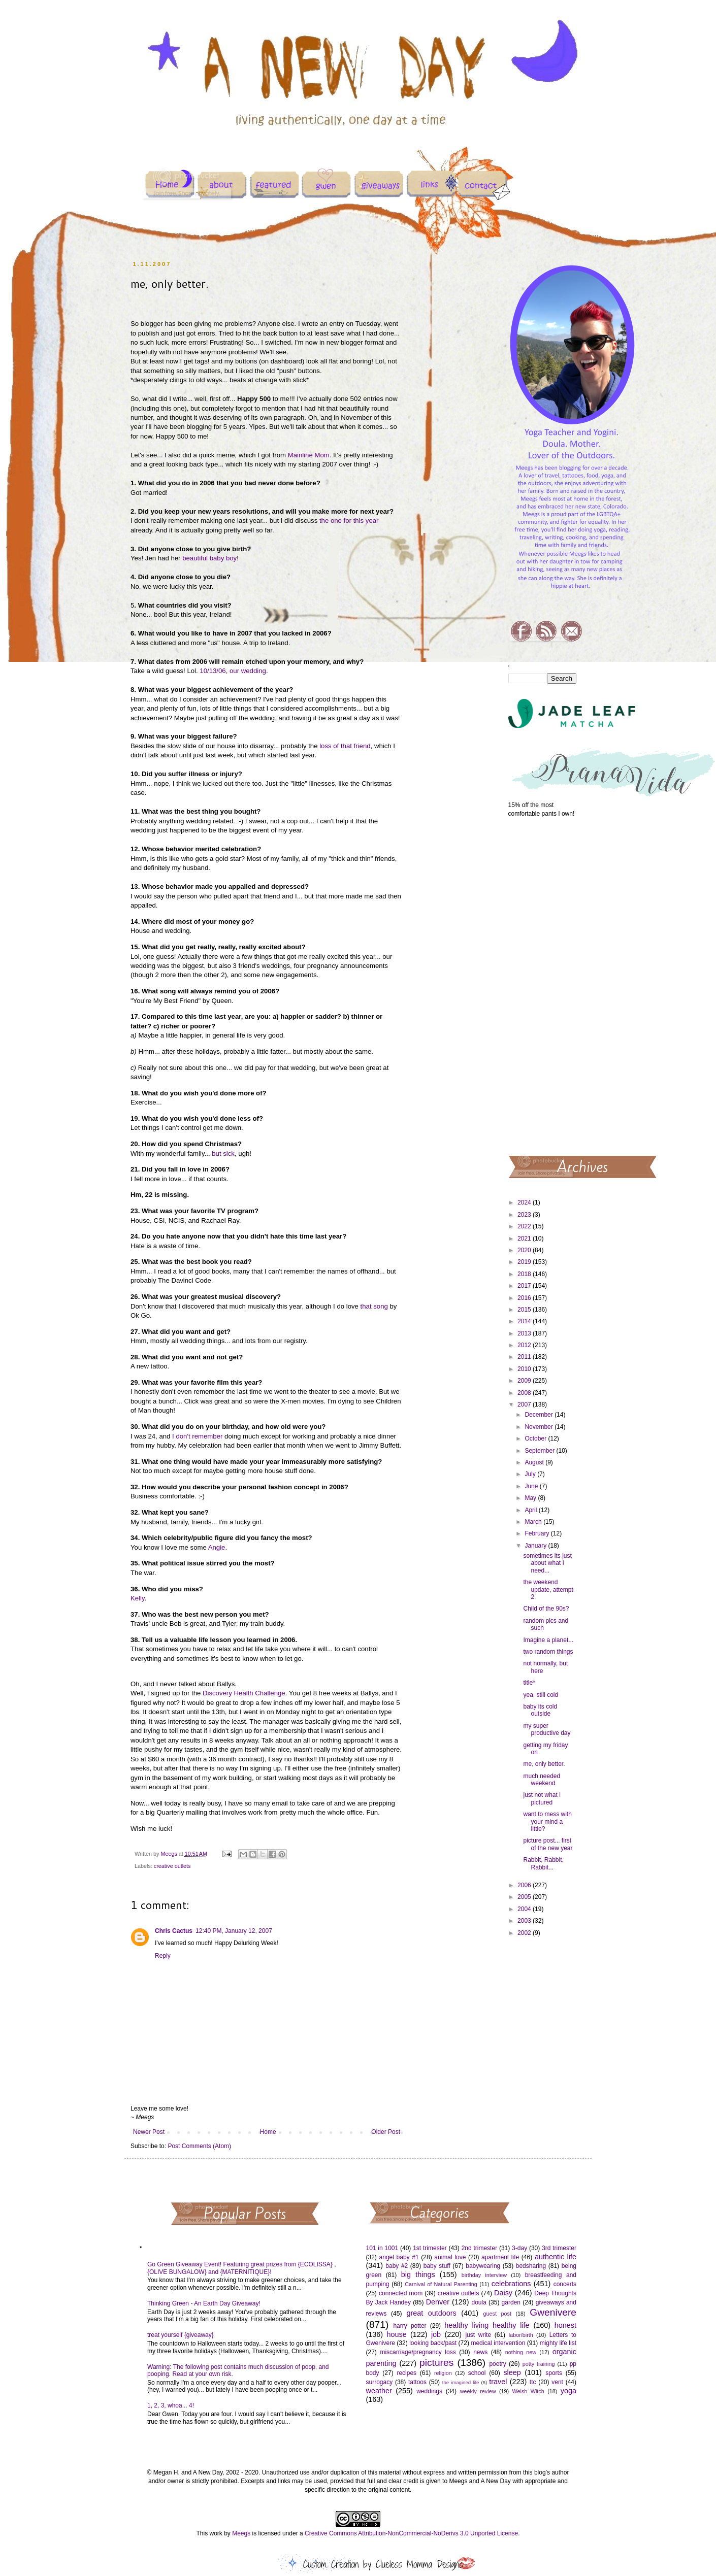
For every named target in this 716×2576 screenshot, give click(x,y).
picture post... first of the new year (547, 1844)
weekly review (478, 2391)
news (480, 2352)
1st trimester (430, 2248)
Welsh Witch (528, 2391)
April (531, 1510)
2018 (525, 1274)
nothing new (520, 2352)
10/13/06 (212, 671)
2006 (525, 1885)
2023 (525, 1214)
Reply (163, 1955)
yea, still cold (540, 1694)
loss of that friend (344, 746)
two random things (548, 1651)
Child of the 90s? (546, 1608)
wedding (253, 671)
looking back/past (433, 2343)
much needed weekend (541, 1779)
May (531, 1497)
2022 (525, 1226)
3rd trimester (559, 2248)
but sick (223, 1153)
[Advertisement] (542, 985)
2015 (525, 1309)
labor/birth (521, 2335)
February (537, 1533)
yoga (568, 2391)
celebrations (511, 2284)
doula (478, 2302)
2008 (525, 1392)
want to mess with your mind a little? (547, 1821)
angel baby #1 (399, 2257)
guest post (497, 2314)
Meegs (241, 2533)
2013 (525, 1333)
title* (529, 1682)
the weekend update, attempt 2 (548, 1589)
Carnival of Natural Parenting (441, 2284)
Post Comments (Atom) (199, 2146)
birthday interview (484, 2275)
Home (268, 2131)
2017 (525, 1285)
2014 (525, 1321)
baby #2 (396, 2265)
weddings (429, 2391)
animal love (450, 2257)
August (535, 1462)
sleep (511, 2372)
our (234, 671)
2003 (525, 1920)
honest (565, 2325)
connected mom (400, 2293)
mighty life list (558, 2343)
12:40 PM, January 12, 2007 (234, 1930)
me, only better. (544, 1763)
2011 (525, 1356)
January (536, 1545)
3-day (519, 2248)
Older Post (385, 2131)
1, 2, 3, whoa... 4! (170, 2405)
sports (553, 2373)
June (532, 1486)
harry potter (409, 2325)
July (531, 1474)
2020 (525, 1250)
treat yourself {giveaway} (180, 2334)
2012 (525, 1345)
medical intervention (498, 2343)
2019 (525, 1261)
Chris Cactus (173, 1930)
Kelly (138, 1598)
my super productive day (546, 1729)
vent (557, 2382)
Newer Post (149, 2131)
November (540, 1426)
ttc (533, 2382)
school (477, 2373)
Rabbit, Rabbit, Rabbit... (543, 1863)
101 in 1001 (382, 2248)
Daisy (503, 2293)
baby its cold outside (540, 1710)
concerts (565, 2284)
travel (498, 2382)
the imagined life (460, 2382)
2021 (525, 1238)
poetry (497, 2363)
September (540, 1450)
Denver (437, 2302)
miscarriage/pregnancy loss (417, 2352)
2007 (525, 1404)
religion (443, 2373)
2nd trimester (480, 2248)
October (536, 1438)
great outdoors (431, 2313)
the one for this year (349, 520)
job (436, 2334)
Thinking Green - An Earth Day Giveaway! (204, 2303)
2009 (525, 1380)
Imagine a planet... (548, 1640)
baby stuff (437, 2265)
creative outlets (172, 1866)
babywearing (483, 2265)
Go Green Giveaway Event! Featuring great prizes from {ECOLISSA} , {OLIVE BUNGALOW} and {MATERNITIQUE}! (241, 2268)
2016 (525, 1297)
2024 (525, 1202)
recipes (406, 2373)
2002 (525, 1932)
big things (418, 2274)
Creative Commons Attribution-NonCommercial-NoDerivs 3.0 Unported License (411, 2533)
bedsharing (531, 2265)
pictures (436, 2362)
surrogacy (379, 2382)
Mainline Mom (309, 455)
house (396, 2334)
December (540, 1414)
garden (511, 2302)
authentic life (555, 2257)
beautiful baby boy (209, 558)
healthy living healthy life (486, 2325)
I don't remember (197, 1436)
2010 (525, 1369)
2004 (525, 1909)
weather (379, 2391)
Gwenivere (553, 2312)
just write (478, 2334)
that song (374, 1306)
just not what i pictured (541, 1798)
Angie (216, 1547)
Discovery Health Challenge (244, 1693)
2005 (525, 1896)
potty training (539, 2364)
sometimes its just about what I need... (547, 1563)
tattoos (417, 2382)
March (534, 1521)
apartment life (500, 2257)
